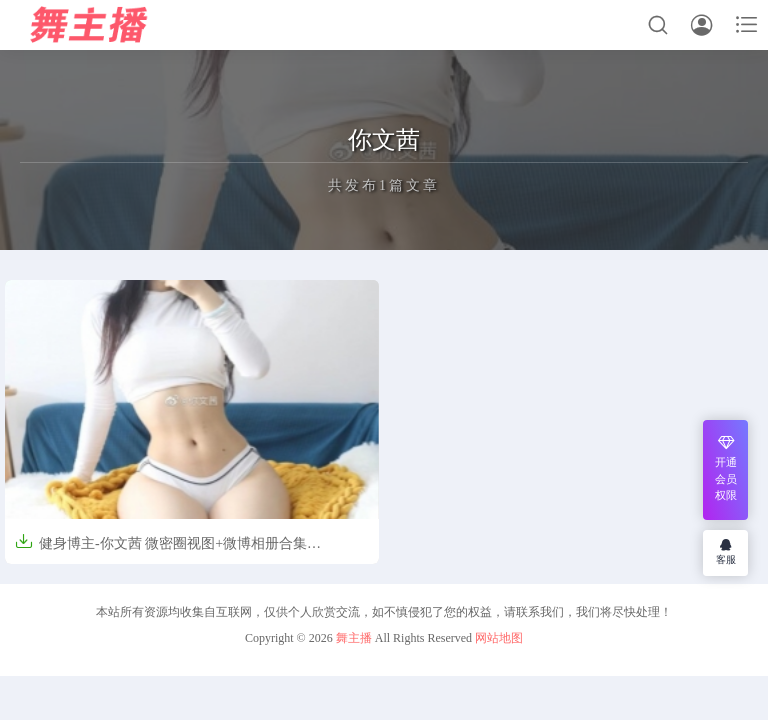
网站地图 (499, 638)
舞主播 (354, 638)
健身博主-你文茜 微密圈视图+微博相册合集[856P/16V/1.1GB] (161, 550)
